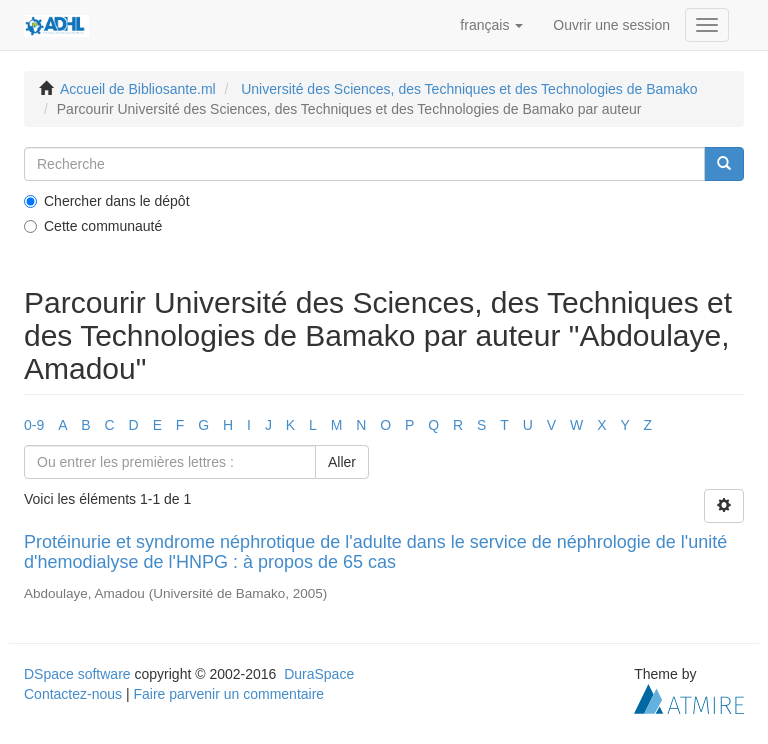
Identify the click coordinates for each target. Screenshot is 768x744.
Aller (342, 462)
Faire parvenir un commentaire (228, 694)
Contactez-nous (73, 694)
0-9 (34, 425)
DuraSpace (319, 674)
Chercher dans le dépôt (107, 201)
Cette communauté (93, 226)
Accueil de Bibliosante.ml (138, 89)
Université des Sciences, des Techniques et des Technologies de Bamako (469, 89)
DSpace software (77, 674)
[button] (491, 25)
